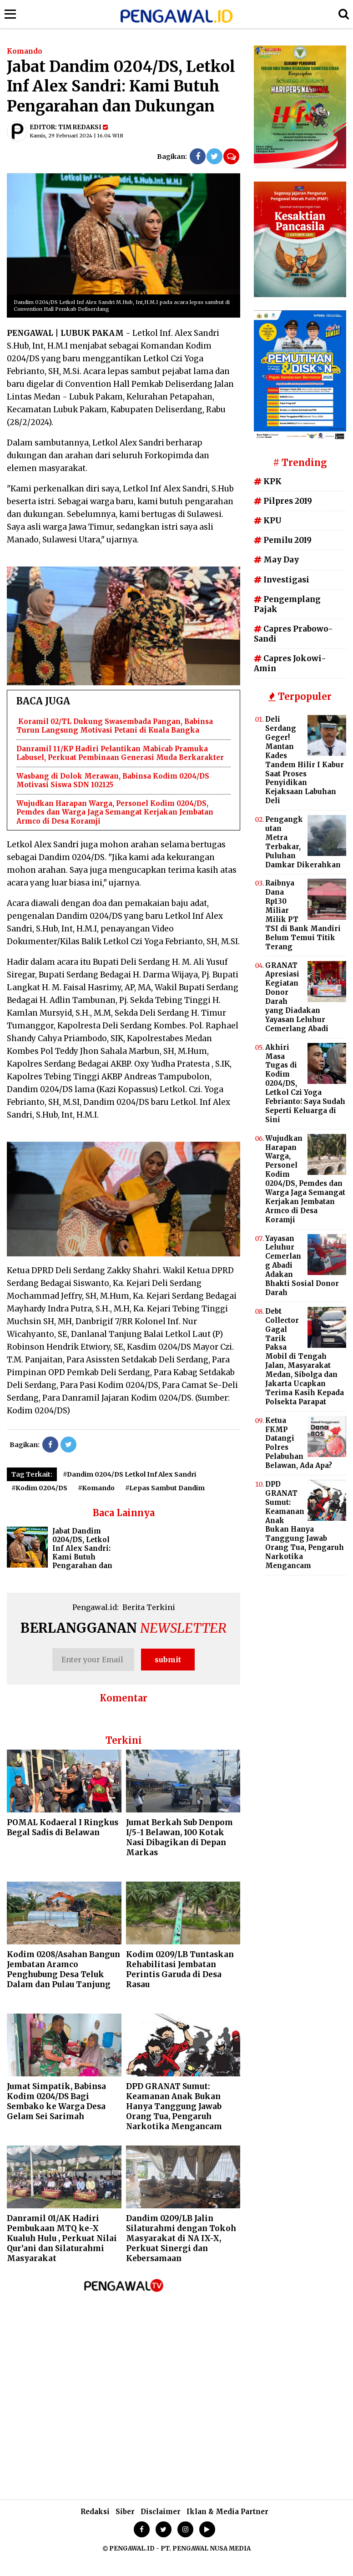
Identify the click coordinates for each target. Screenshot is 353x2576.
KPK (268, 481)
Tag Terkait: (31, 1474)
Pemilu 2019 (283, 540)
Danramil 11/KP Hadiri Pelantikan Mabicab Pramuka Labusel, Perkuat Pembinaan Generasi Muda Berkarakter (120, 753)
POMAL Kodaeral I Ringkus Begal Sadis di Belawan (62, 1827)
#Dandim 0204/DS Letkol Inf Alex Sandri (129, 1474)
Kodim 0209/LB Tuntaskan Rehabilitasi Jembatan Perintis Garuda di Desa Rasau (180, 1969)
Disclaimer (161, 2511)
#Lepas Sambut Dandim (165, 1488)
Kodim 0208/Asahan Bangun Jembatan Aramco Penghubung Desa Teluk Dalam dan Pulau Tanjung (63, 1969)
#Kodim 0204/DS (39, 1488)
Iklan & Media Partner (227, 2511)
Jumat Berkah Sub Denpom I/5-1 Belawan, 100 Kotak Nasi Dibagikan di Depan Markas (179, 1837)
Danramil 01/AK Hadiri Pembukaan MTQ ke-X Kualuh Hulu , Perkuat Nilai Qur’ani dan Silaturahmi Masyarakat (62, 2238)
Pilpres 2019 (283, 501)
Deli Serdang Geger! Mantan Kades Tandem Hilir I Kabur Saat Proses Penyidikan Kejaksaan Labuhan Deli (304, 760)
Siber (125, 2511)
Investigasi (281, 580)
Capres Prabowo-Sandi (293, 634)
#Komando (96, 1488)
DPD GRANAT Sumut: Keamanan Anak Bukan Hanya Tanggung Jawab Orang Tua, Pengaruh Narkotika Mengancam (174, 2106)
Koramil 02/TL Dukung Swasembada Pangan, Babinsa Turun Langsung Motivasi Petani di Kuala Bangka (114, 726)
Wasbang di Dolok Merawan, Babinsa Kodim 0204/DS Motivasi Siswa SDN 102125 (112, 781)
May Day (276, 560)
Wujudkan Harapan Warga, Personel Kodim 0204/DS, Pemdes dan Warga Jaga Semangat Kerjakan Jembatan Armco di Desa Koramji (114, 812)
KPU (268, 521)
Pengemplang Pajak (287, 604)
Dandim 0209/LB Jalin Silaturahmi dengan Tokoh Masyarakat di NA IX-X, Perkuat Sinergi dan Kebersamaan (181, 2238)
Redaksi (95, 2511)
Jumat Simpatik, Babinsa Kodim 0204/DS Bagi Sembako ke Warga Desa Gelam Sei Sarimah (56, 2101)
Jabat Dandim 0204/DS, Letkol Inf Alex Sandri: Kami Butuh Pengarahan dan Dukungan (59, 1553)
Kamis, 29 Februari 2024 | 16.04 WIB (76, 135)
